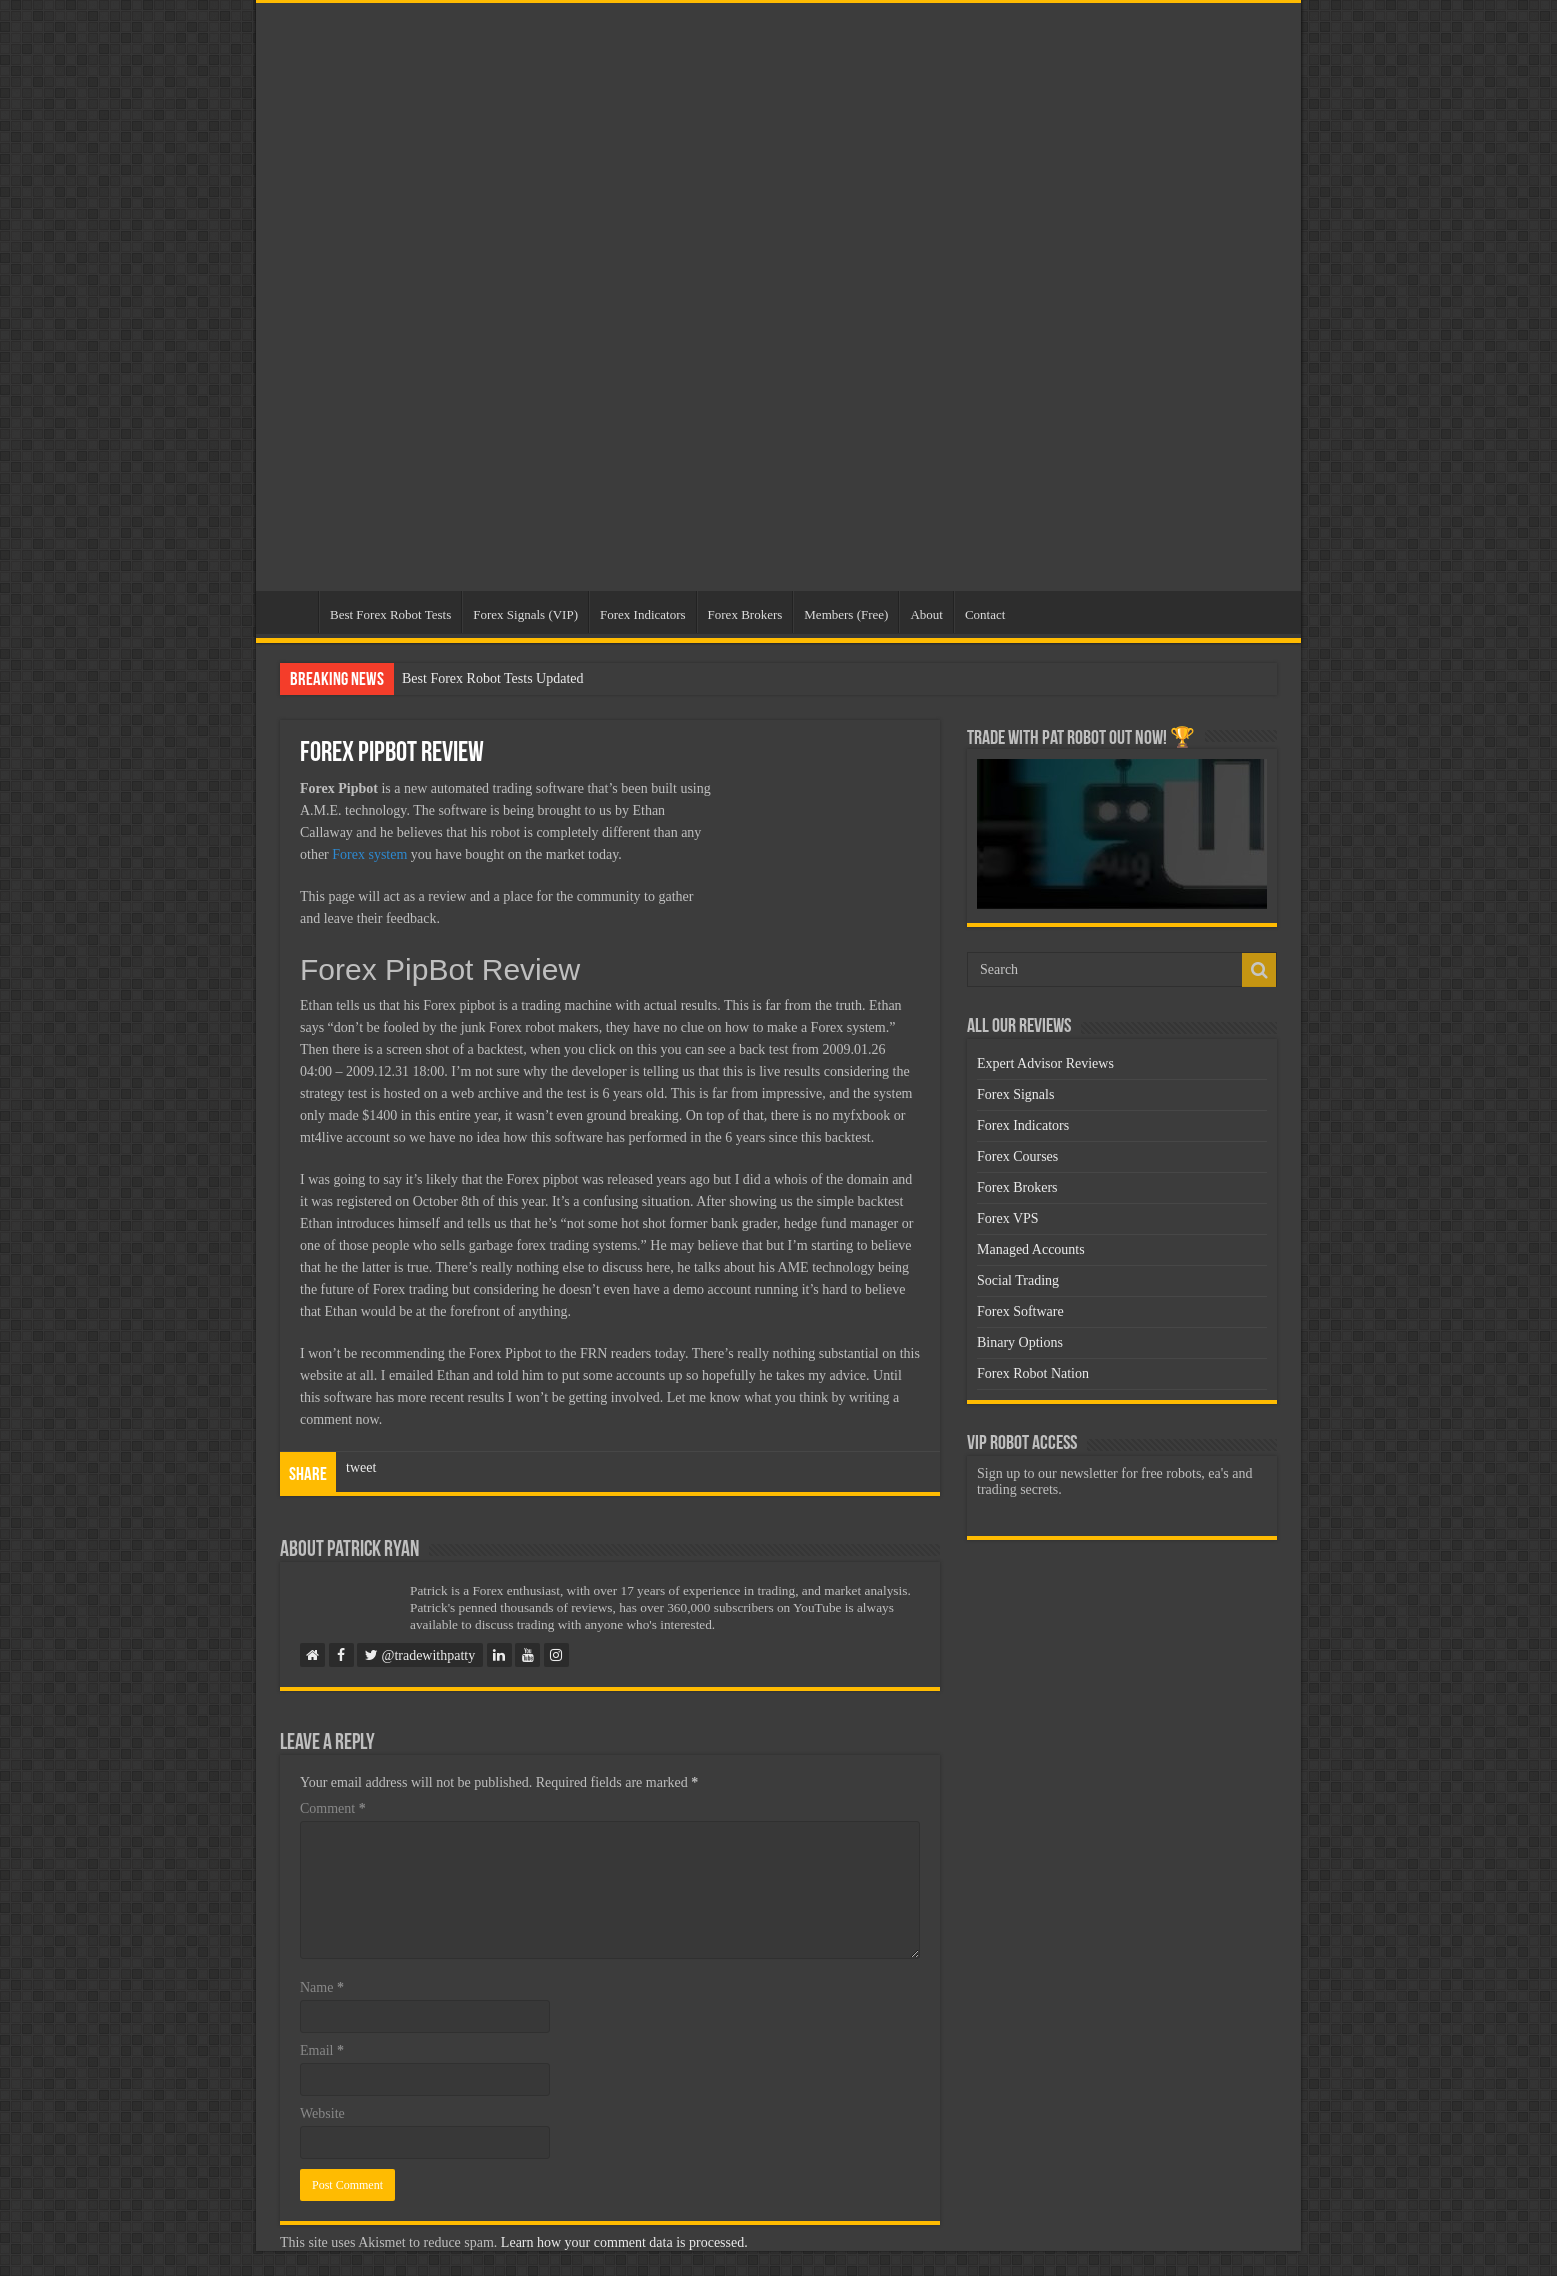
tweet (361, 1467)
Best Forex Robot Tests (390, 614)
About (926, 614)
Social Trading (1018, 1280)
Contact (985, 614)
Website (322, 2113)
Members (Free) (846, 614)
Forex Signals (1015, 1094)
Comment (333, 1808)
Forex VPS (1008, 1218)
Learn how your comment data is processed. (624, 2242)
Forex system (369, 854)
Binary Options (1020, 1342)
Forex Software (1020, 1311)
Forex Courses (1017, 1156)
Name (322, 1987)
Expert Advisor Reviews (1045, 1063)
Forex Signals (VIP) (525, 614)
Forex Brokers (745, 614)
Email (322, 2050)
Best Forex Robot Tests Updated (493, 678)
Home (292, 612)
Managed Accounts (1031, 1249)
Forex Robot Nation (1033, 1373)
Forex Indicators (643, 614)
